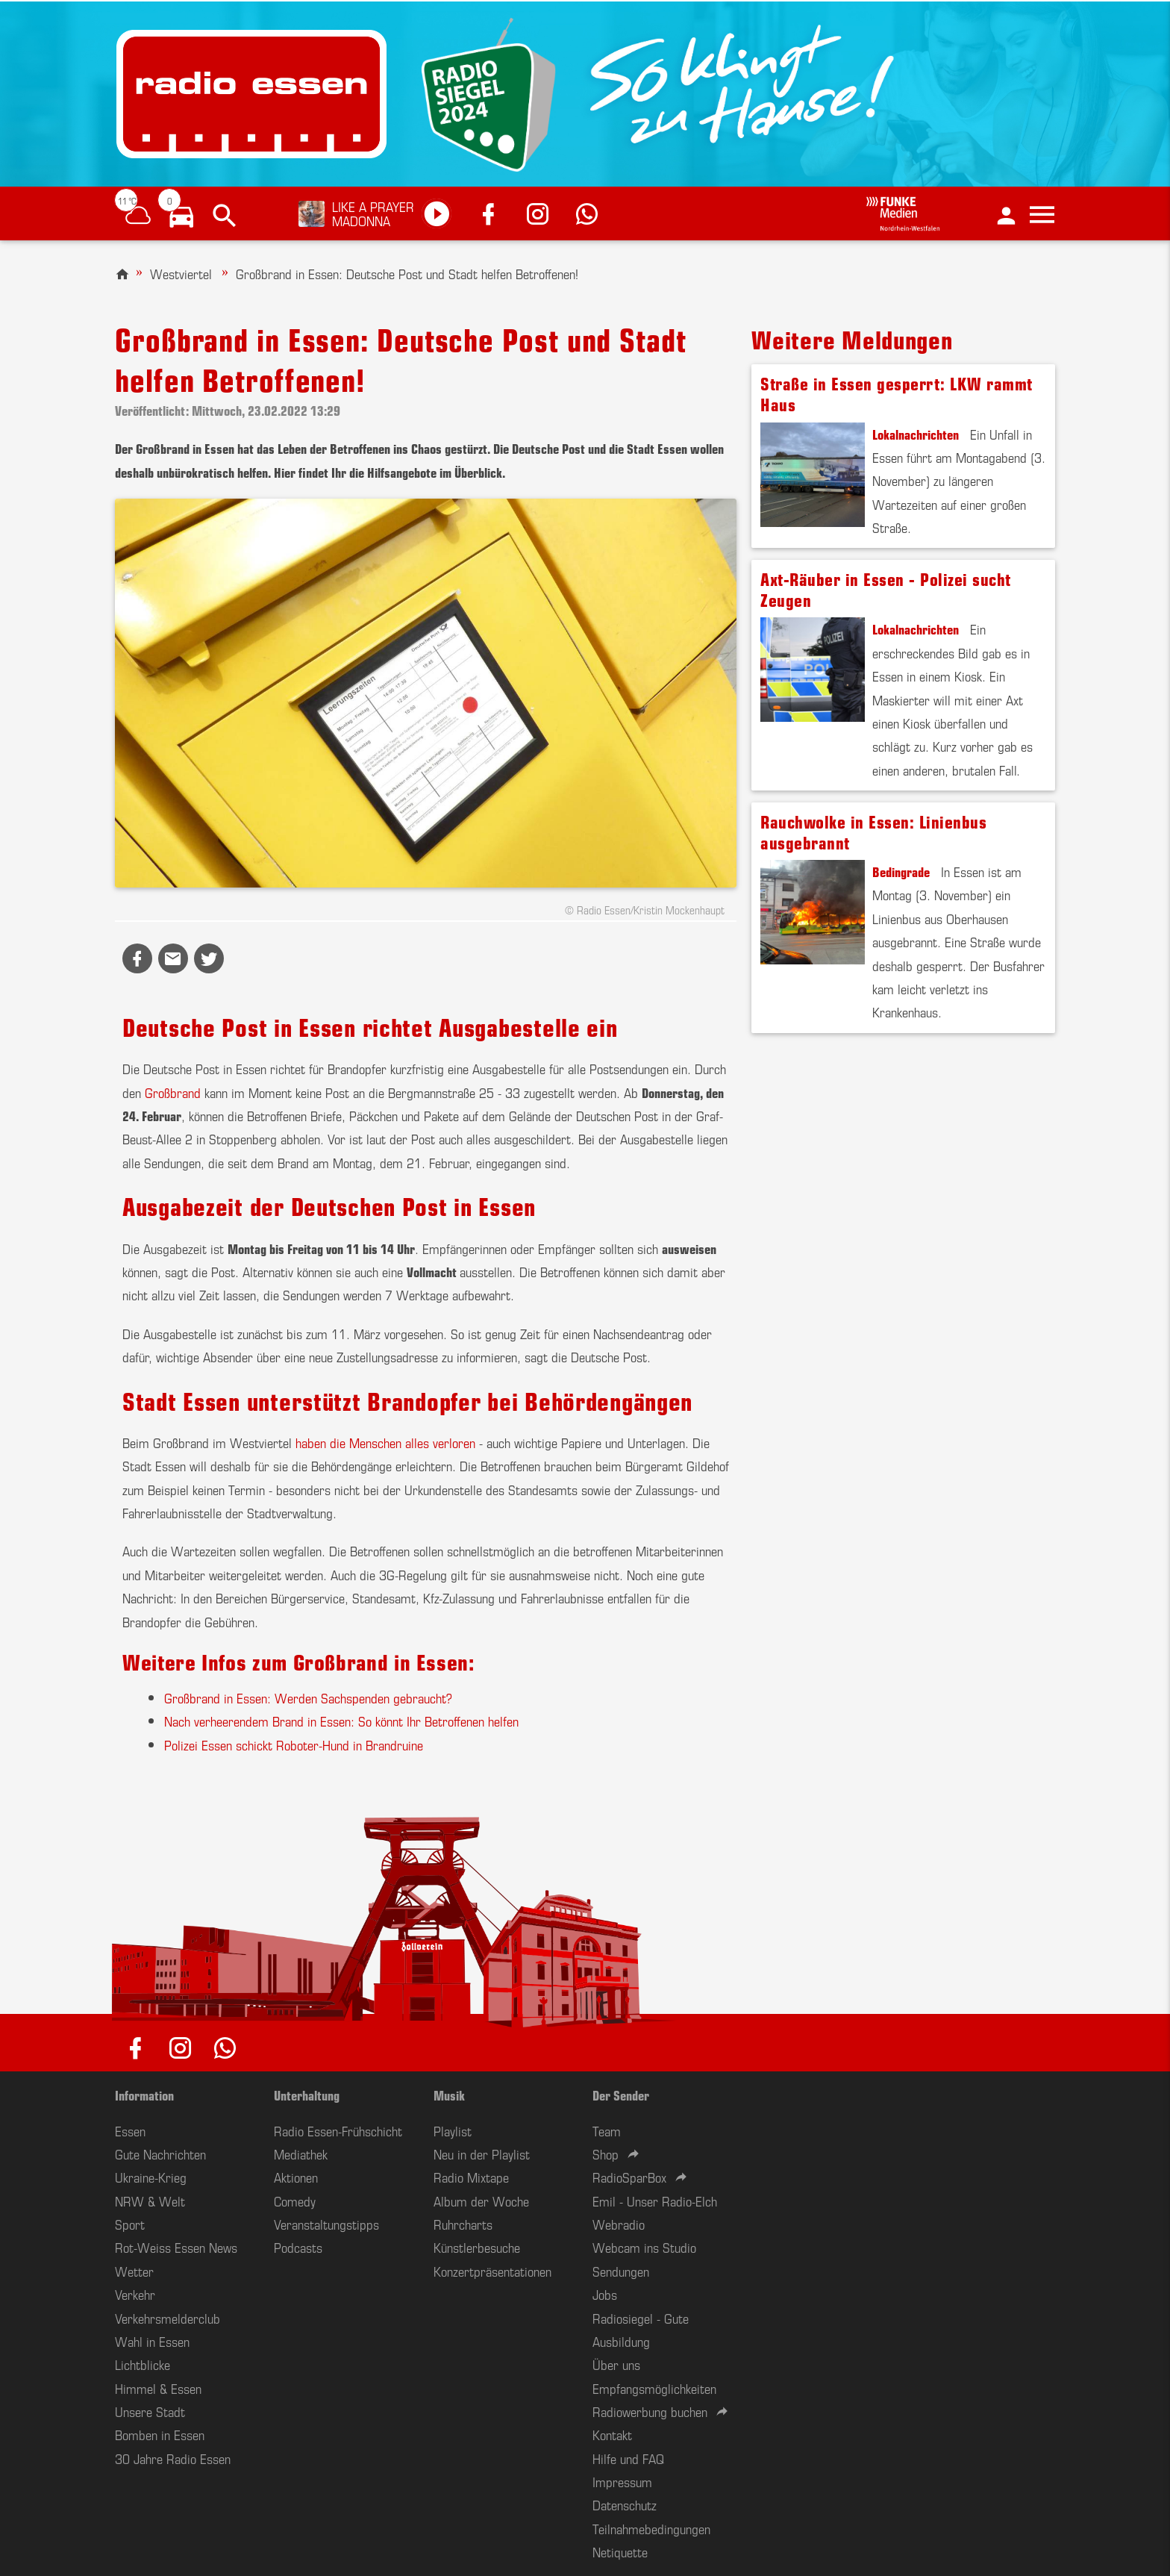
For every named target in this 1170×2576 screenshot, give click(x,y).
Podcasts (298, 2247)
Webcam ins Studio (644, 2247)
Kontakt (612, 2434)
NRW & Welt (150, 2200)
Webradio (618, 2223)
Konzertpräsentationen (492, 2270)
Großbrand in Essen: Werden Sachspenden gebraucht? (308, 1697)
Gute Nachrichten (160, 2153)
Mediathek (301, 2153)
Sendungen (620, 2270)
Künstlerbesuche (477, 2247)
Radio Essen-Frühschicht (338, 2130)
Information (144, 2094)
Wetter (134, 2270)
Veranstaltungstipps (326, 2223)
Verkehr (135, 2294)
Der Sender (620, 2094)
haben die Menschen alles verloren (385, 1442)
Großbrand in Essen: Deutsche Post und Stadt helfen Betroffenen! (407, 273)
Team (606, 2130)
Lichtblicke (142, 2364)
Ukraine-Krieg (151, 2176)
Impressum (622, 2481)
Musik (449, 2094)
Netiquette (620, 2551)
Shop (605, 2153)
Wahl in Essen (152, 2341)
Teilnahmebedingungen (651, 2528)
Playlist (453, 2130)
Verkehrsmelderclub (167, 2317)
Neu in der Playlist (482, 2153)
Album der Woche (481, 2200)
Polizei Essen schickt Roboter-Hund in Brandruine (293, 1744)
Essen (130, 2130)
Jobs (604, 2294)
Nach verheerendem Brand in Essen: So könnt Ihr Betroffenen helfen (341, 1720)
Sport (130, 2223)
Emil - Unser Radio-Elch (654, 2200)
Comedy (295, 2200)
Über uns (616, 2364)
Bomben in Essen (159, 2434)
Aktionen (296, 2176)
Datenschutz (624, 2504)
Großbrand (173, 1092)
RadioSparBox (629, 2176)
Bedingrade (901, 871)
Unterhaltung (307, 2094)
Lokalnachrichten (915, 433)
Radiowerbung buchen (649, 2411)
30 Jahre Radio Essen (173, 2458)
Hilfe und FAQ (628, 2458)
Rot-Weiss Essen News (176, 2247)
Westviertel (181, 273)
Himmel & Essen (158, 2388)
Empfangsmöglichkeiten (654, 2388)
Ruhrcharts (463, 2223)
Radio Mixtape (471, 2176)
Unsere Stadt (150, 2411)
